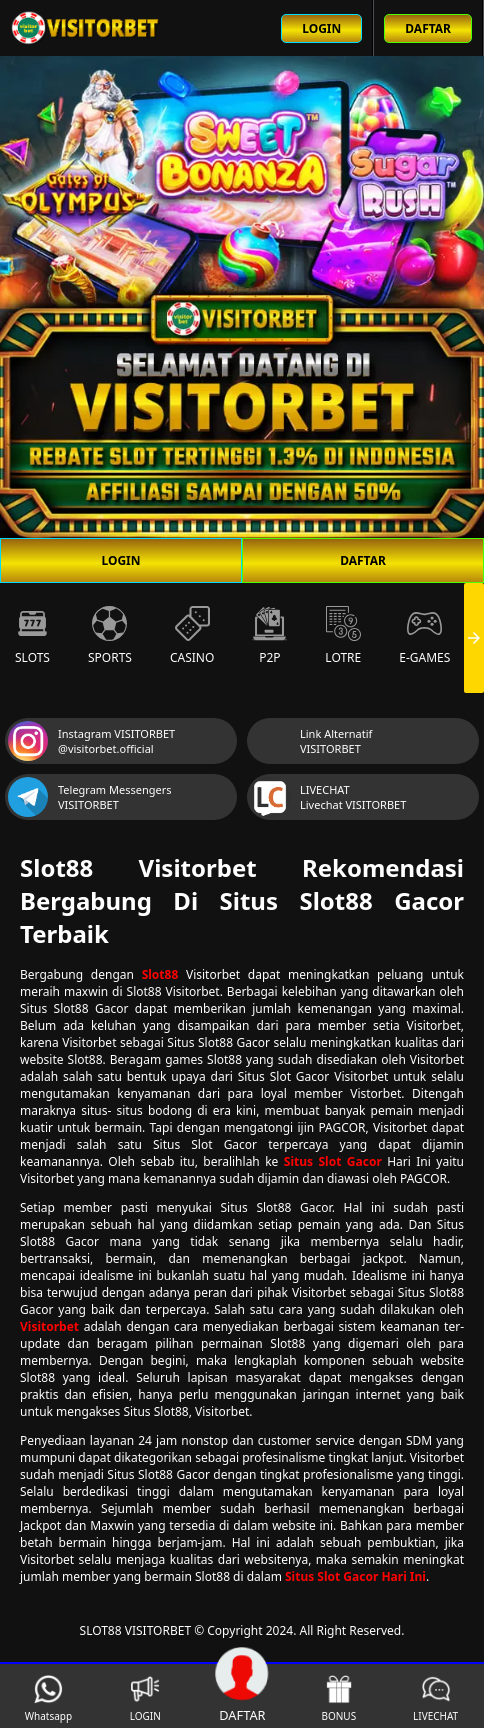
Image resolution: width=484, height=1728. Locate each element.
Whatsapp (48, 1698)
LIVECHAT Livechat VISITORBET (328, 797)
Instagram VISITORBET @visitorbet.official (91, 741)
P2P (269, 636)
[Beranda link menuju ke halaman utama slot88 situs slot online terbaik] (86, 28)
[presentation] (474, 638)
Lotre (343, 636)
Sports (110, 636)
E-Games (424, 636)
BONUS (338, 1698)
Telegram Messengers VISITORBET (90, 797)
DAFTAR (363, 560)
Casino (192, 636)
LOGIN (120, 560)
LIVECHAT (435, 1698)
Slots (32, 636)
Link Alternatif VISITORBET (311, 741)
